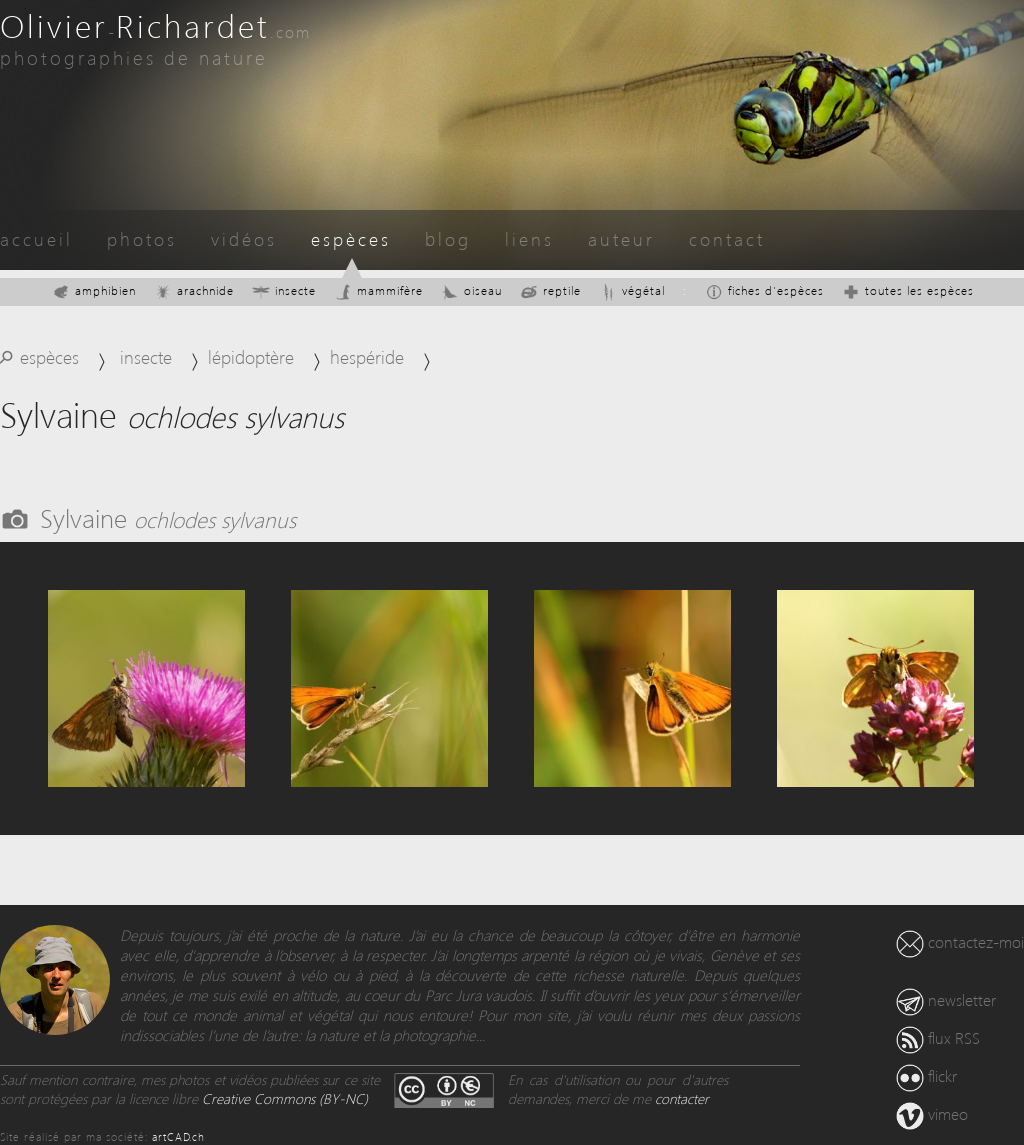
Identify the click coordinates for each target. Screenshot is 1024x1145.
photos (142, 238)
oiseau (471, 290)
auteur (621, 238)
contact (727, 238)
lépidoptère (251, 356)
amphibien (94, 290)
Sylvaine (168, 517)
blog (448, 238)
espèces (351, 238)
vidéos (244, 238)
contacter (682, 1098)
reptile (550, 290)
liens (529, 238)
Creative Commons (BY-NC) (285, 1098)
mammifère (378, 290)
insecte (284, 290)
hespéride (367, 356)
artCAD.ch (178, 1136)
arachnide (194, 290)
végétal (632, 290)
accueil (36, 238)
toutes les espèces (908, 290)
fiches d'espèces (764, 290)
